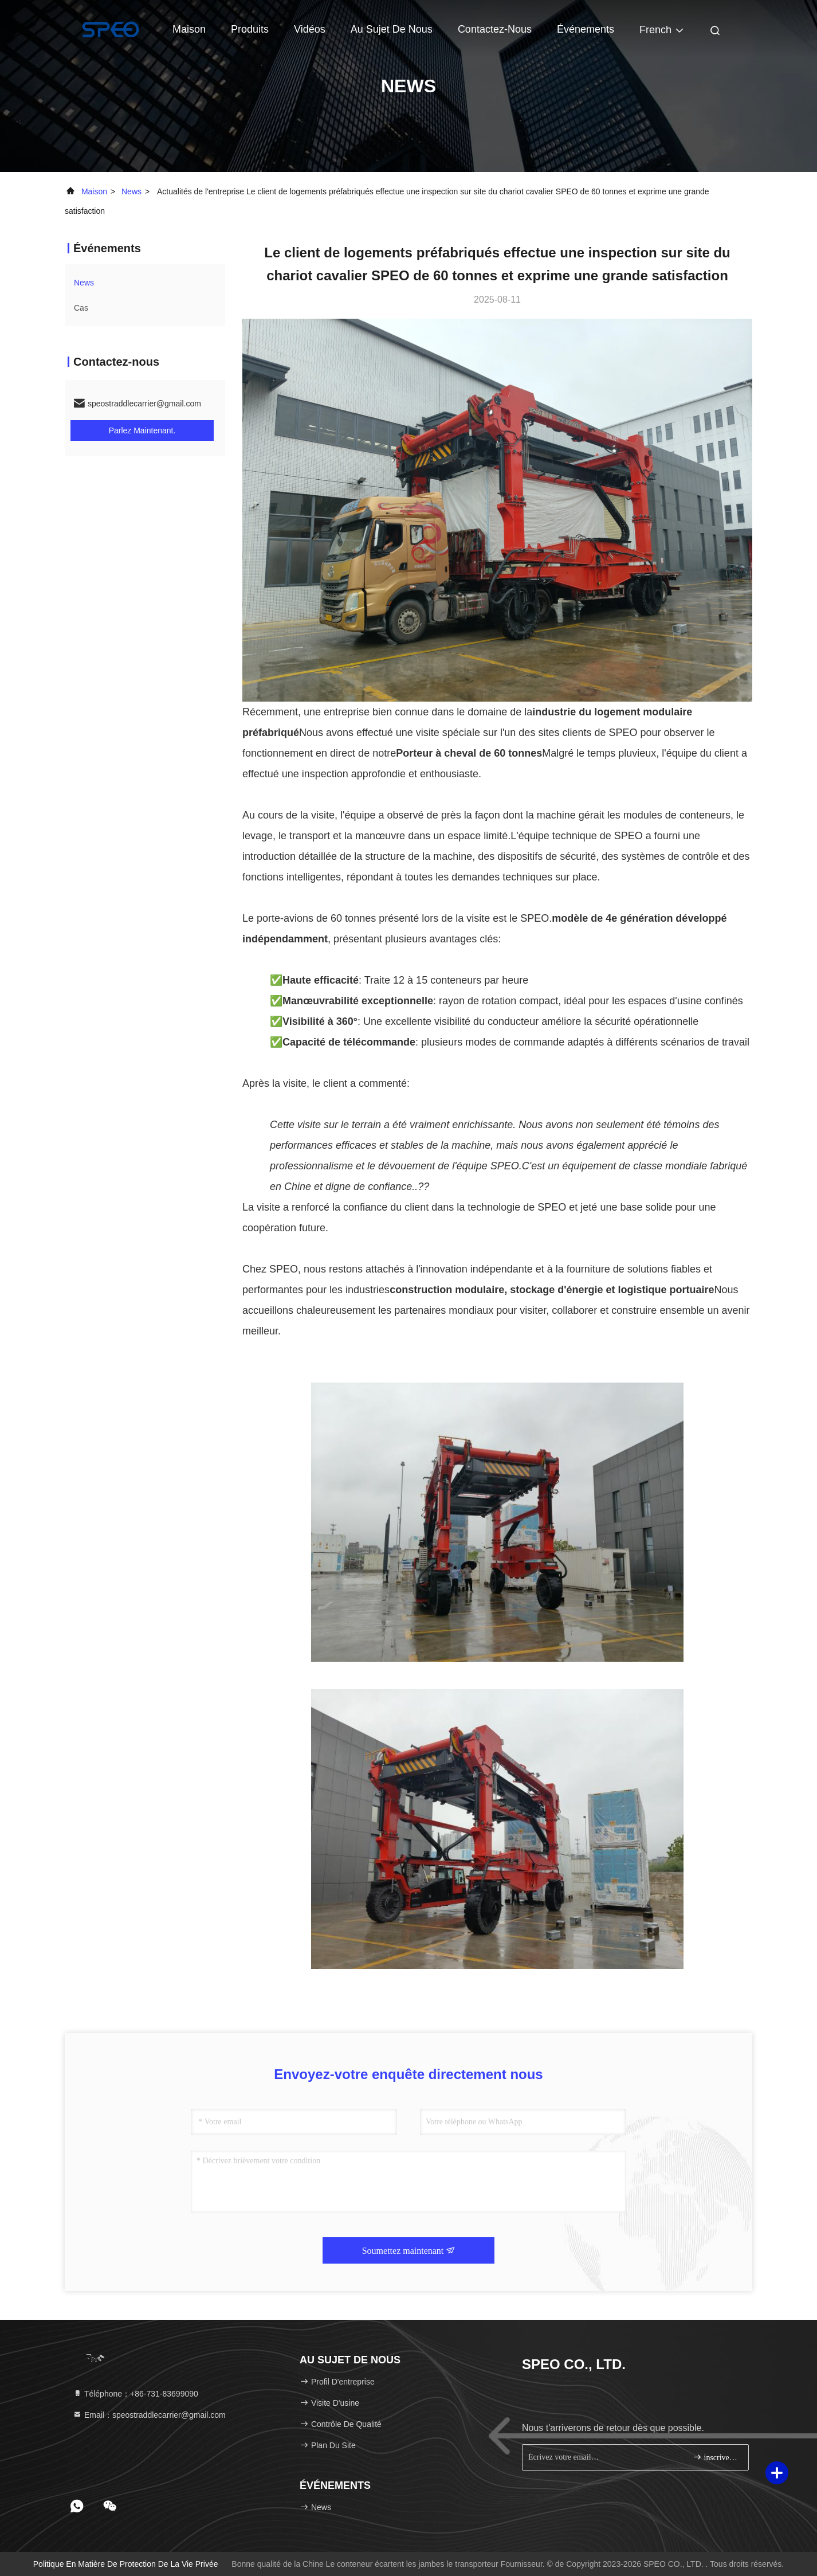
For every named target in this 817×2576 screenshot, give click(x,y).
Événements (585, 29)
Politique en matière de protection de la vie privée (125, 2564)
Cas (81, 307)
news (131, 191)
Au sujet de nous (392, 29)
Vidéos (309, 29)
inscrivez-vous (716, 2457)
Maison (189, 29)
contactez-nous (495, 29)
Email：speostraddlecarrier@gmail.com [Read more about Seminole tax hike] (149, 2415)
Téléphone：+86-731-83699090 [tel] (135, 2393)
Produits (250, 29)
